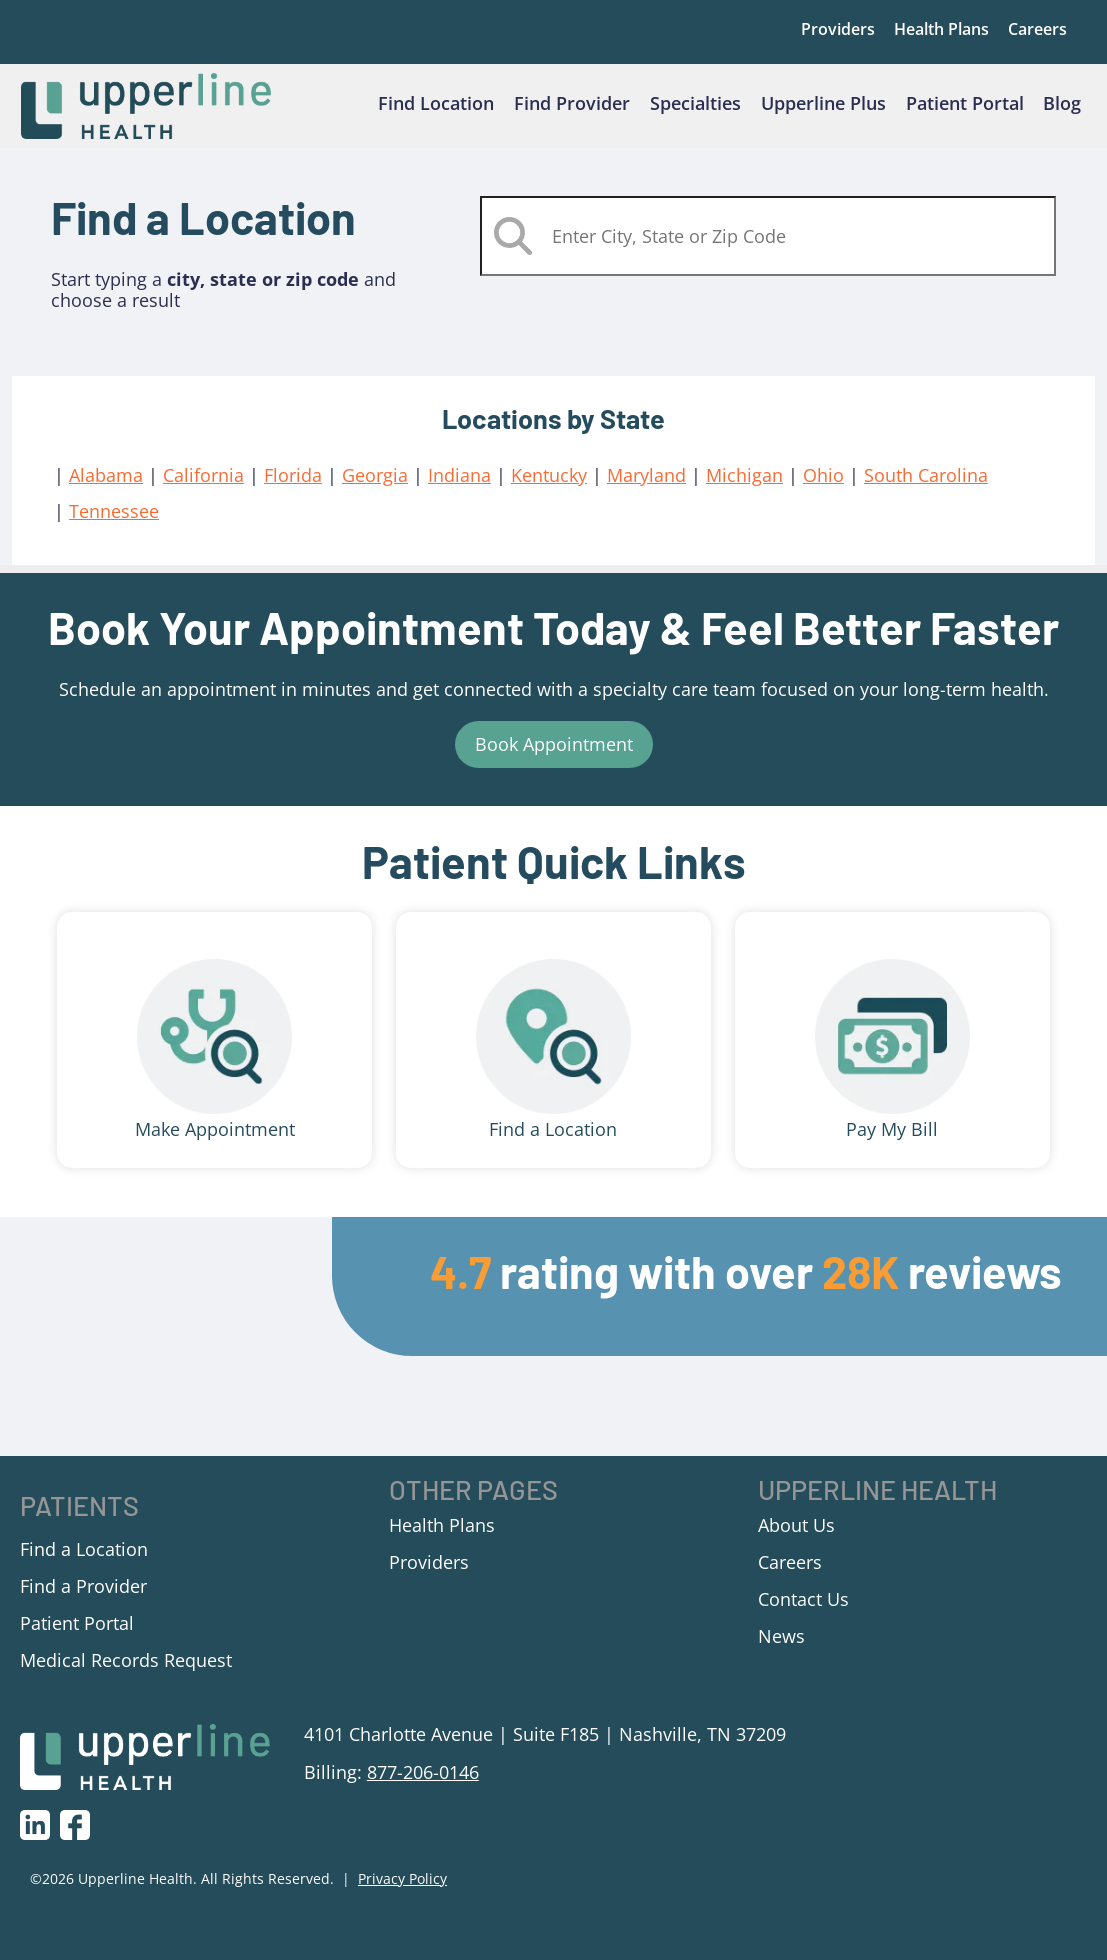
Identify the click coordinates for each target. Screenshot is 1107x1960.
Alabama (106, 487)
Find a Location (553, 1142)
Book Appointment (554, 757)
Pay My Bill (892, 1142)
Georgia (375, 487)
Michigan (744, 487)
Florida (293, 487)
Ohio (823, 487)
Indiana (459, 487)
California (203, 487)
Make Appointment (215, 1142)
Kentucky (549, 487)
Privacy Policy (402, 1891)
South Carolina (926, 487)
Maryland (646, 487)
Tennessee (114, 524)
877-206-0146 (423, 1784)
